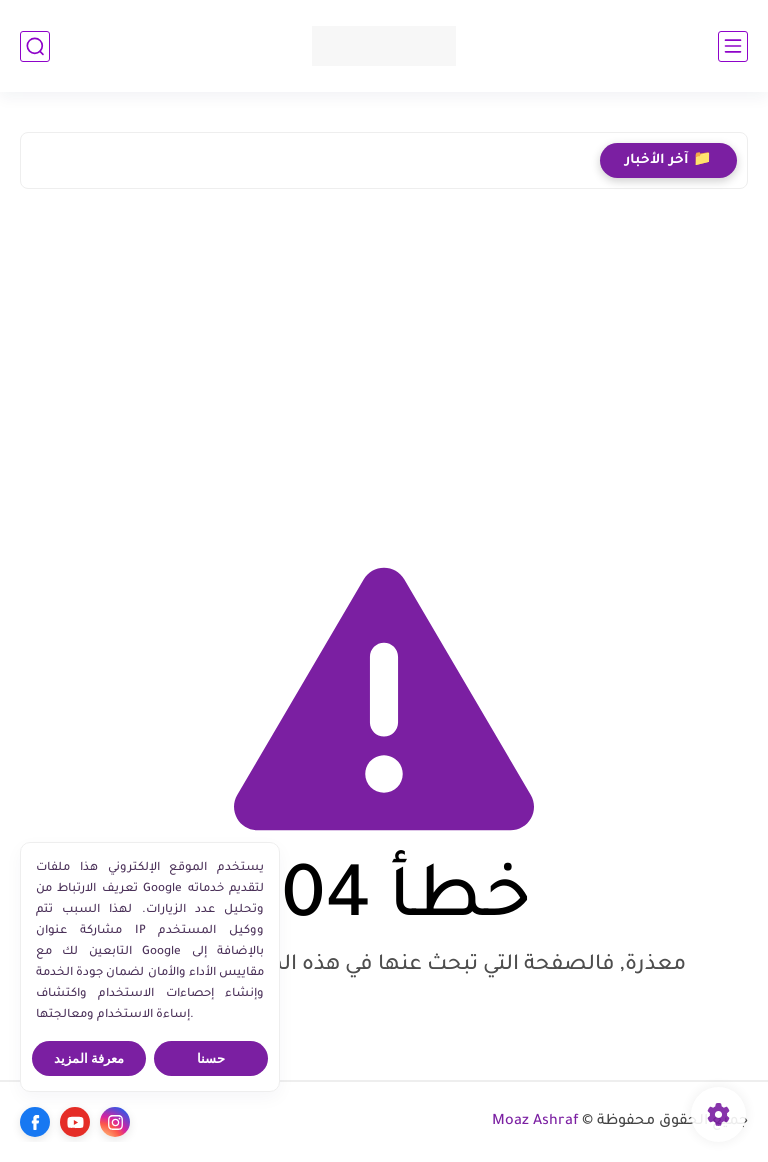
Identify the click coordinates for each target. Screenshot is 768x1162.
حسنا (211, 1058)
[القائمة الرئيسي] (733, 46)
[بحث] (35, 46)
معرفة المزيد (89, 1058)
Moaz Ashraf (535, 1122)
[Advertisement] (384, 369)
